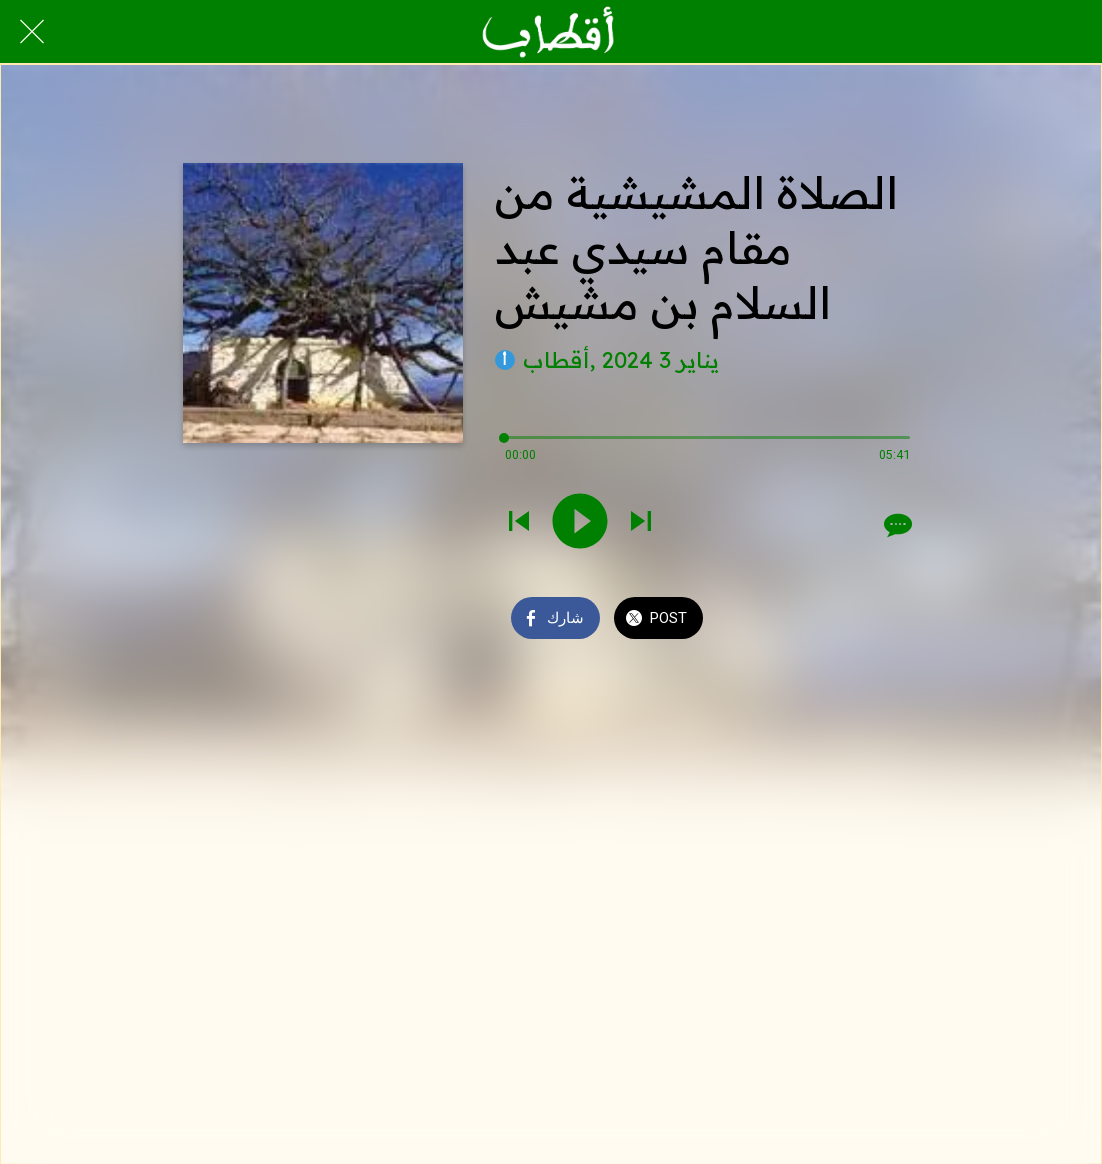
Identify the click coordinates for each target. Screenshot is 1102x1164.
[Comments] (896, 525)
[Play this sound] (580, 523)
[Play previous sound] (519, 523)
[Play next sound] (641, 523)
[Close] (32, 32)
